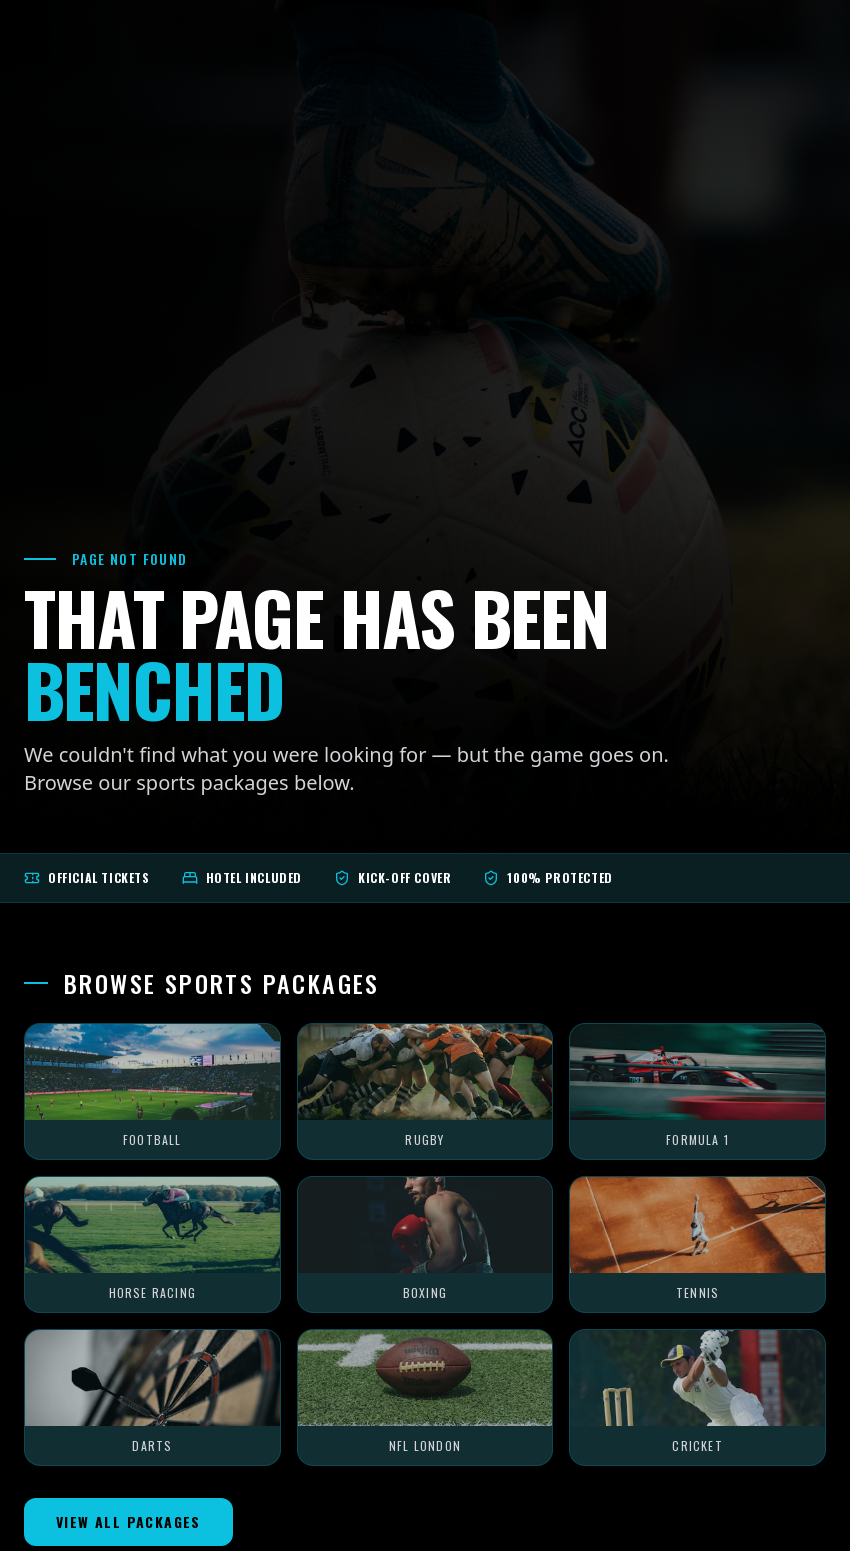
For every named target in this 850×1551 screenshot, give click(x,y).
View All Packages (128, 1521)
